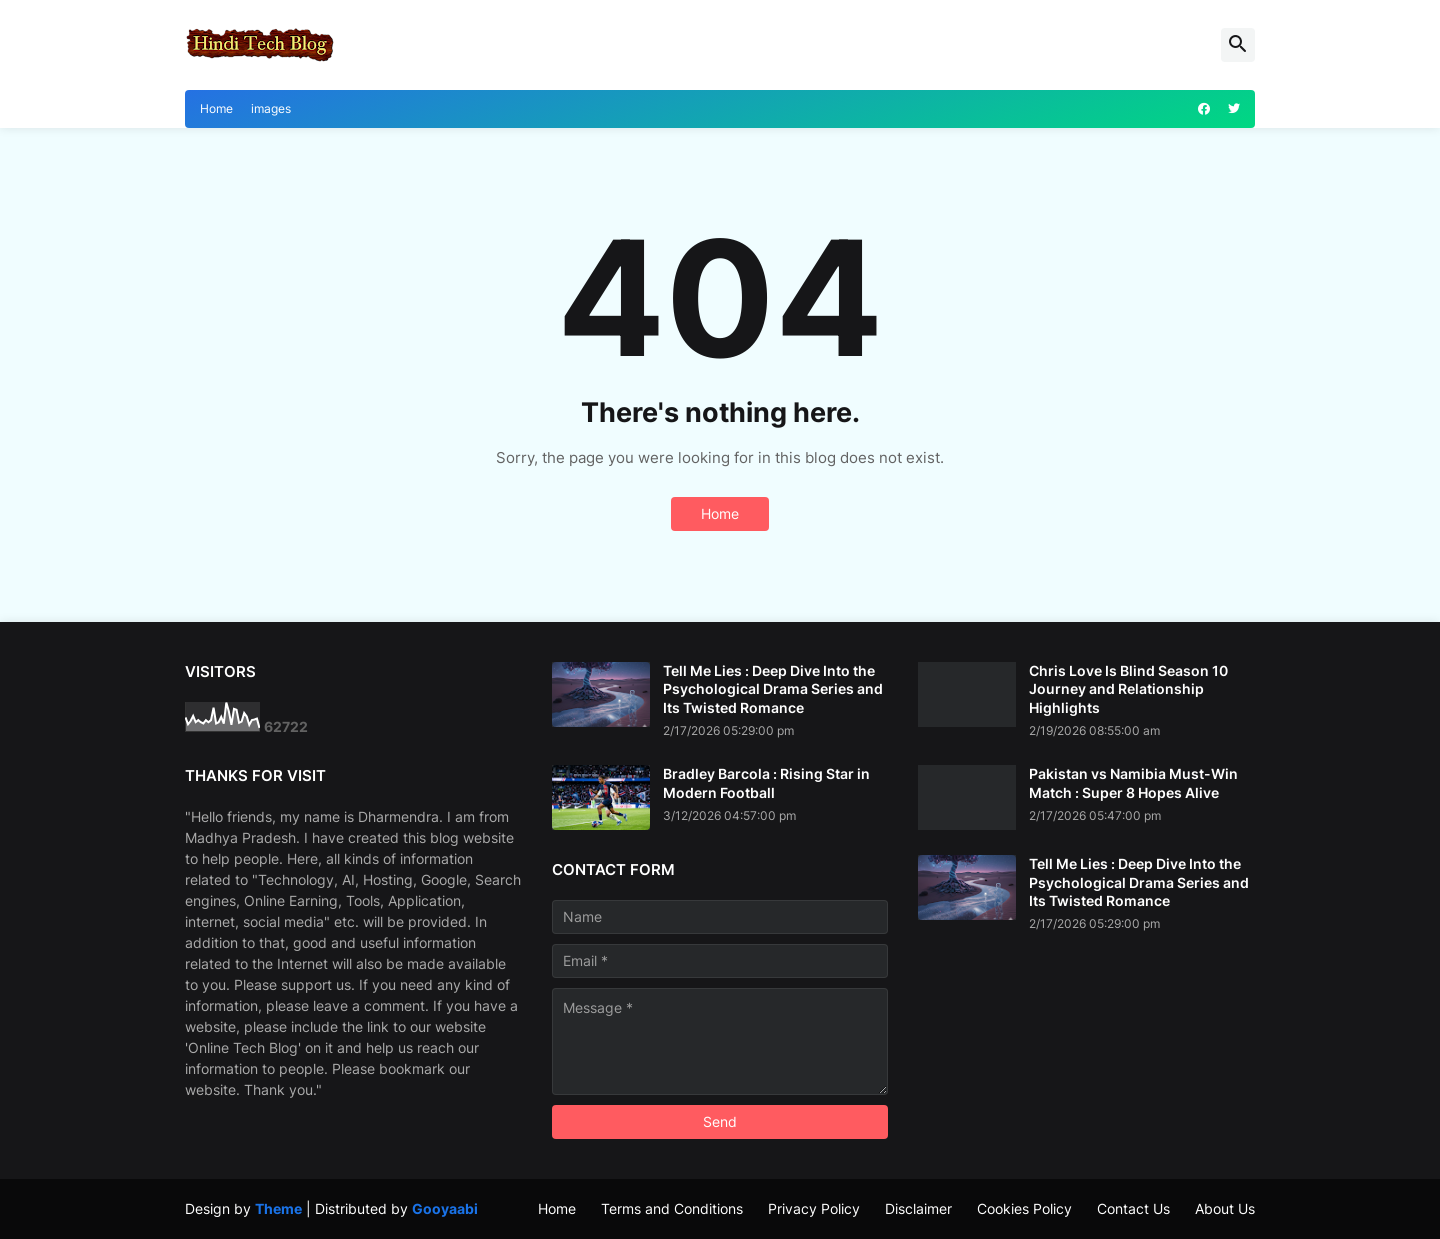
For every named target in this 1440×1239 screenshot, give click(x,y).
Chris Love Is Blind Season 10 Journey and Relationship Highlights (1128, 688)
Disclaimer (918, 1208)
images (271, 108)
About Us (1225, 1208)
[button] (1238, 45)
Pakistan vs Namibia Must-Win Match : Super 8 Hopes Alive (1133, 782)
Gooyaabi (445, 1208)
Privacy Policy (814, 1208)
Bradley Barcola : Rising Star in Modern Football (766, 782)
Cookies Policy (1024, 1208)
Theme (278, 1208)
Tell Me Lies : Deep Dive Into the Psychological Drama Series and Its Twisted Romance (773, 688)
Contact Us (1133, 1208)
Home (216, 108)
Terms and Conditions (672, 1208)
